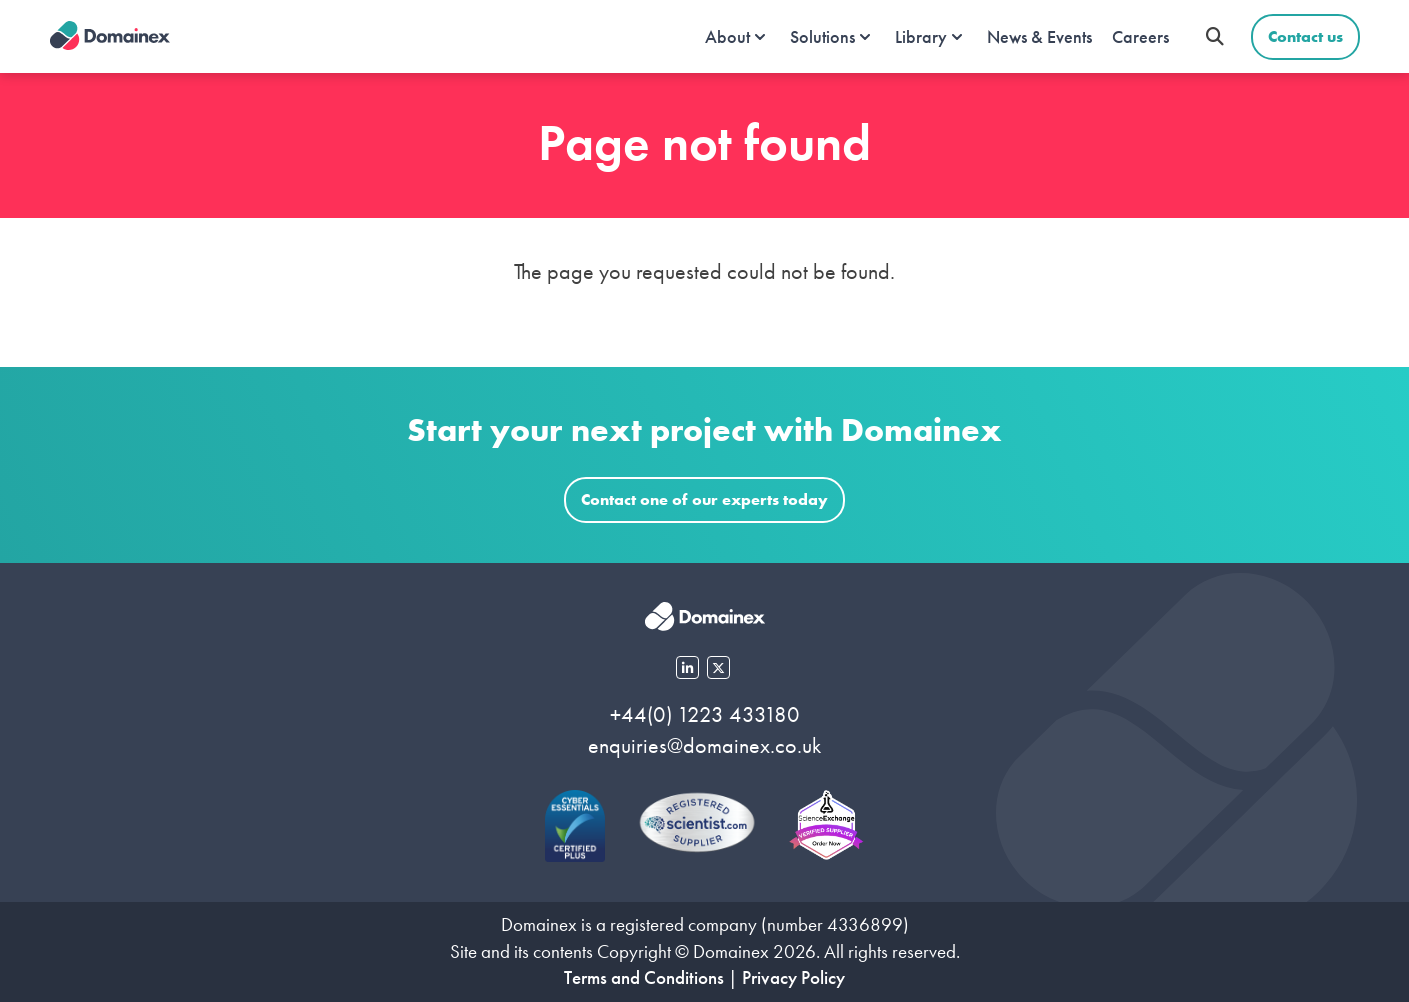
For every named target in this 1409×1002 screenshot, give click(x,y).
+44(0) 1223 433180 (705, 714)
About (727, 36)
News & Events (1039, 36)
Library (921, 36)
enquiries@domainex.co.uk (704, 745)
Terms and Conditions (644, 977)
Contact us (1305, 36)
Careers (1140, 36)
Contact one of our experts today (704, 499)
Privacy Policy (793, 977)
